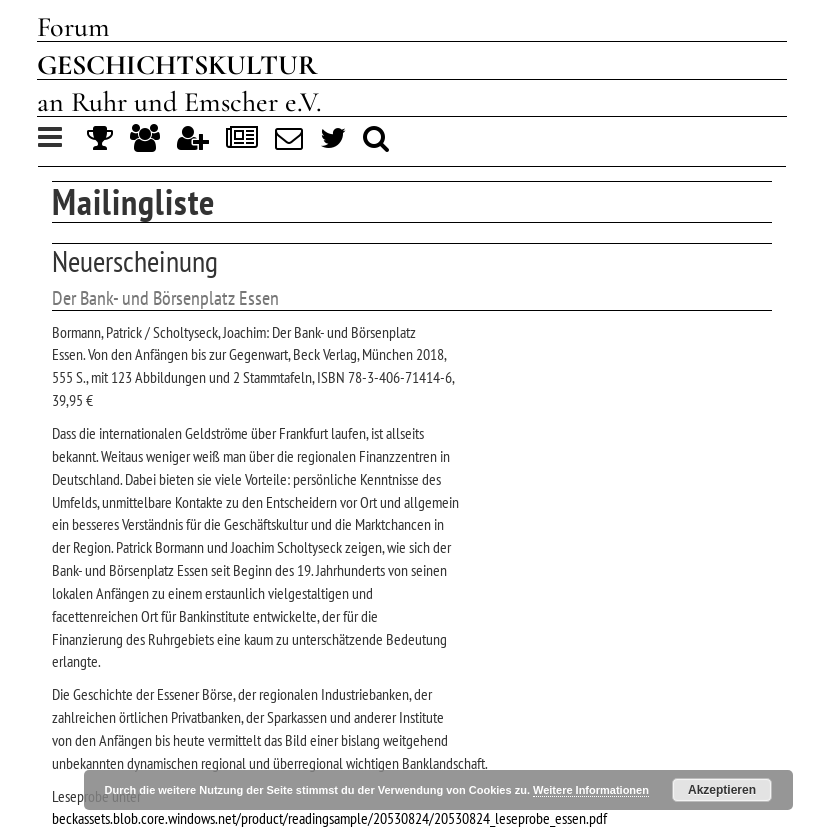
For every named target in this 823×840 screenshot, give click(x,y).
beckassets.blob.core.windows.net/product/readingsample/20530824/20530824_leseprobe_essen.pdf (329, 818)
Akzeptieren (722, 790)
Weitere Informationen (591, 790)
